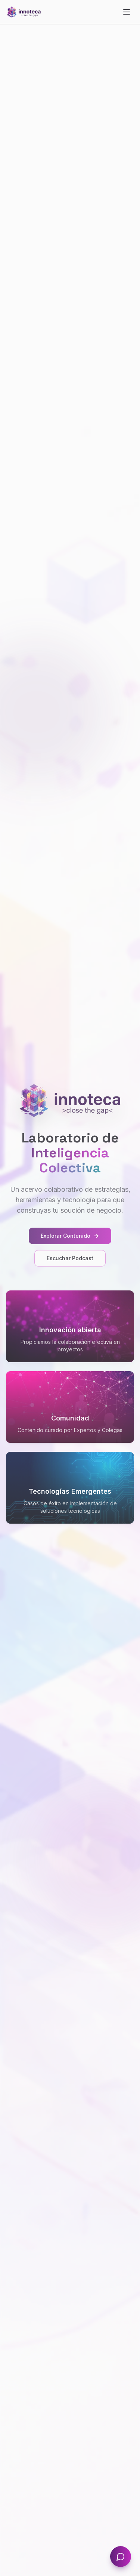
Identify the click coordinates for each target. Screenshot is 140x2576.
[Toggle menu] (126, 11)
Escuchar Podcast (70, 1258)
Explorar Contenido (70, 1236)
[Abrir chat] (120, 2556)
